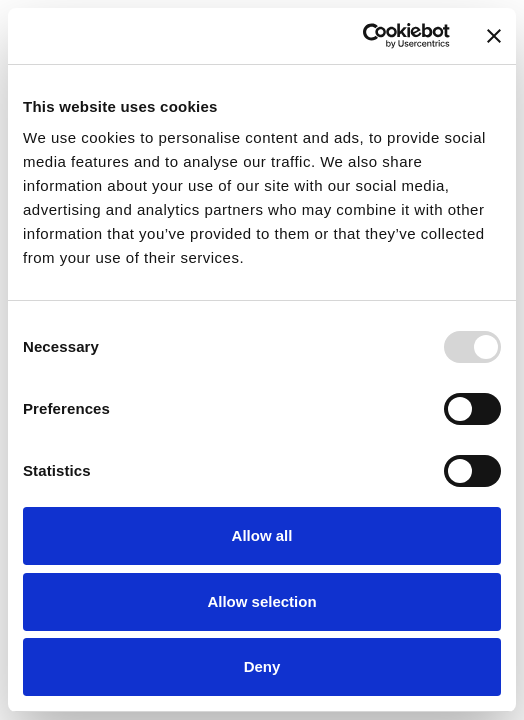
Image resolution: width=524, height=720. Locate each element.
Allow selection (261, 601)
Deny (262, 666)
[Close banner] (494, 36)
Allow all (262, 535)
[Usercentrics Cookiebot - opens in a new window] (362, 36)
